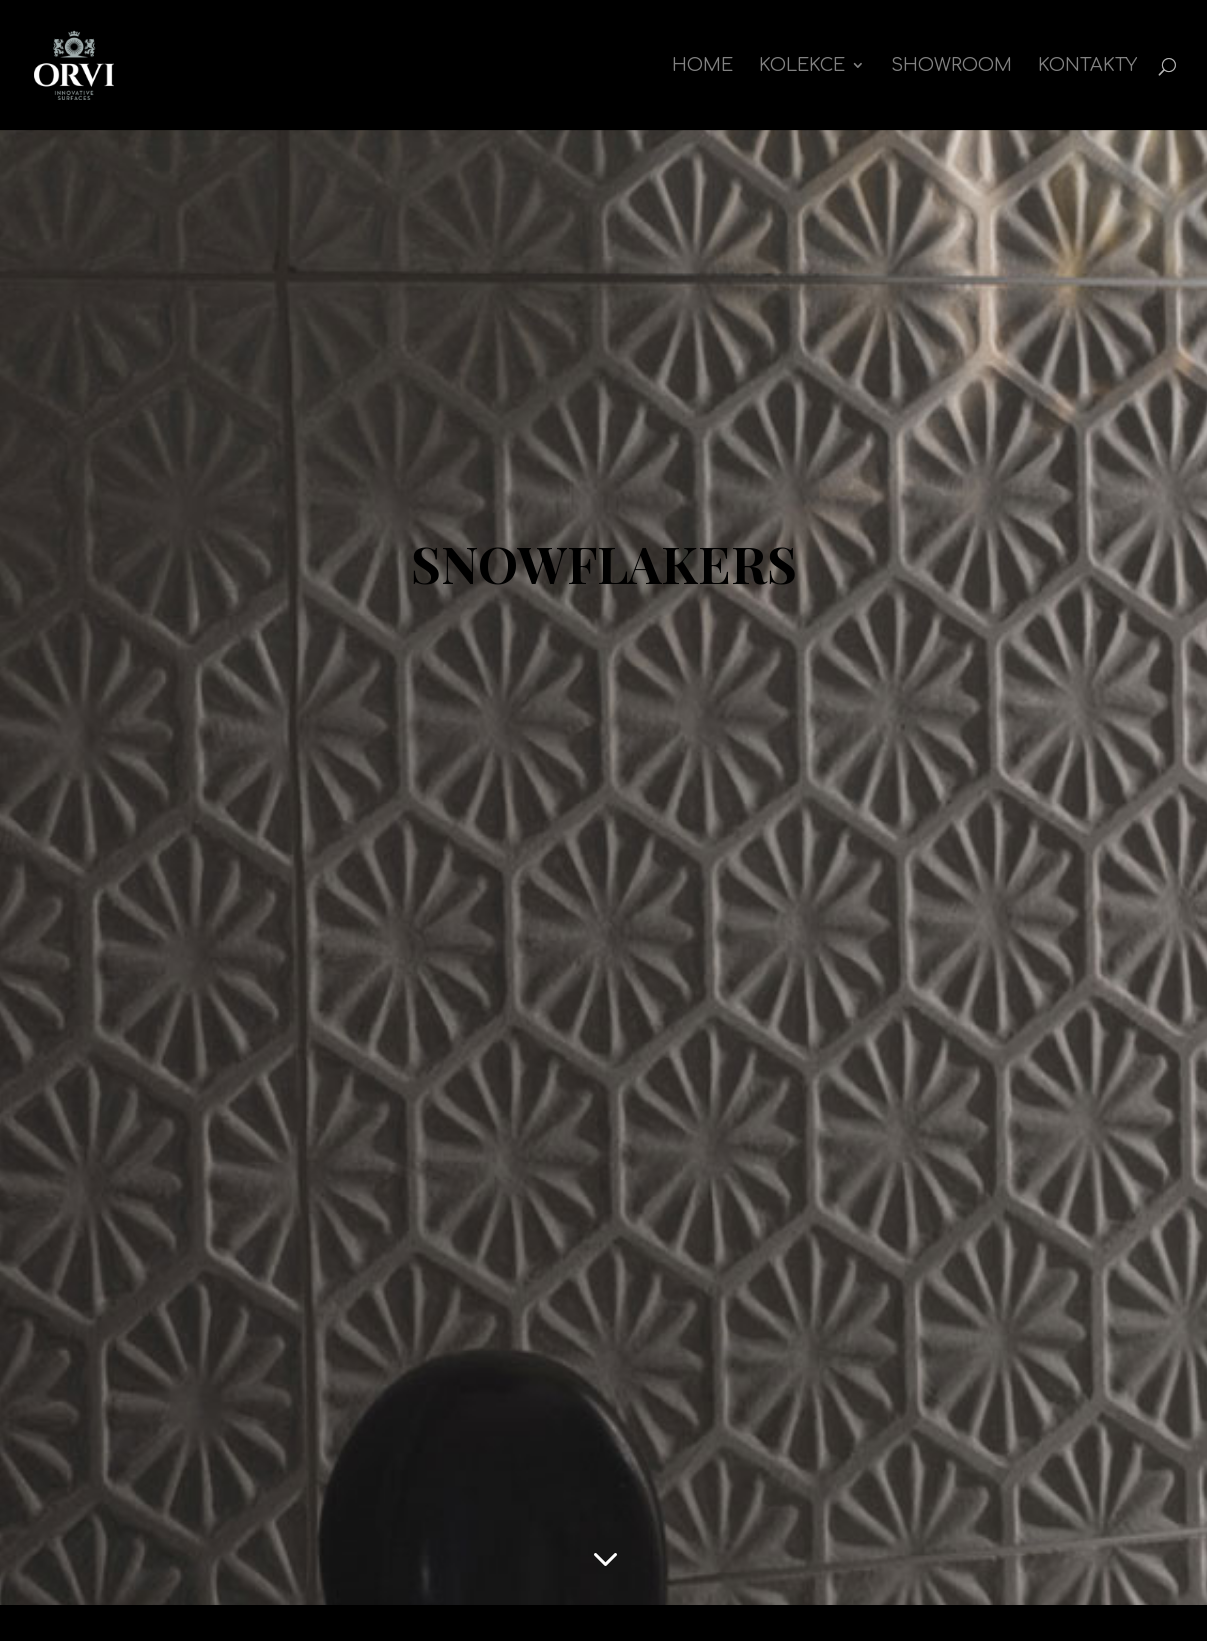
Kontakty (1087, 66)
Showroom (951, 66)
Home (702, 66)
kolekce (802, 66)
